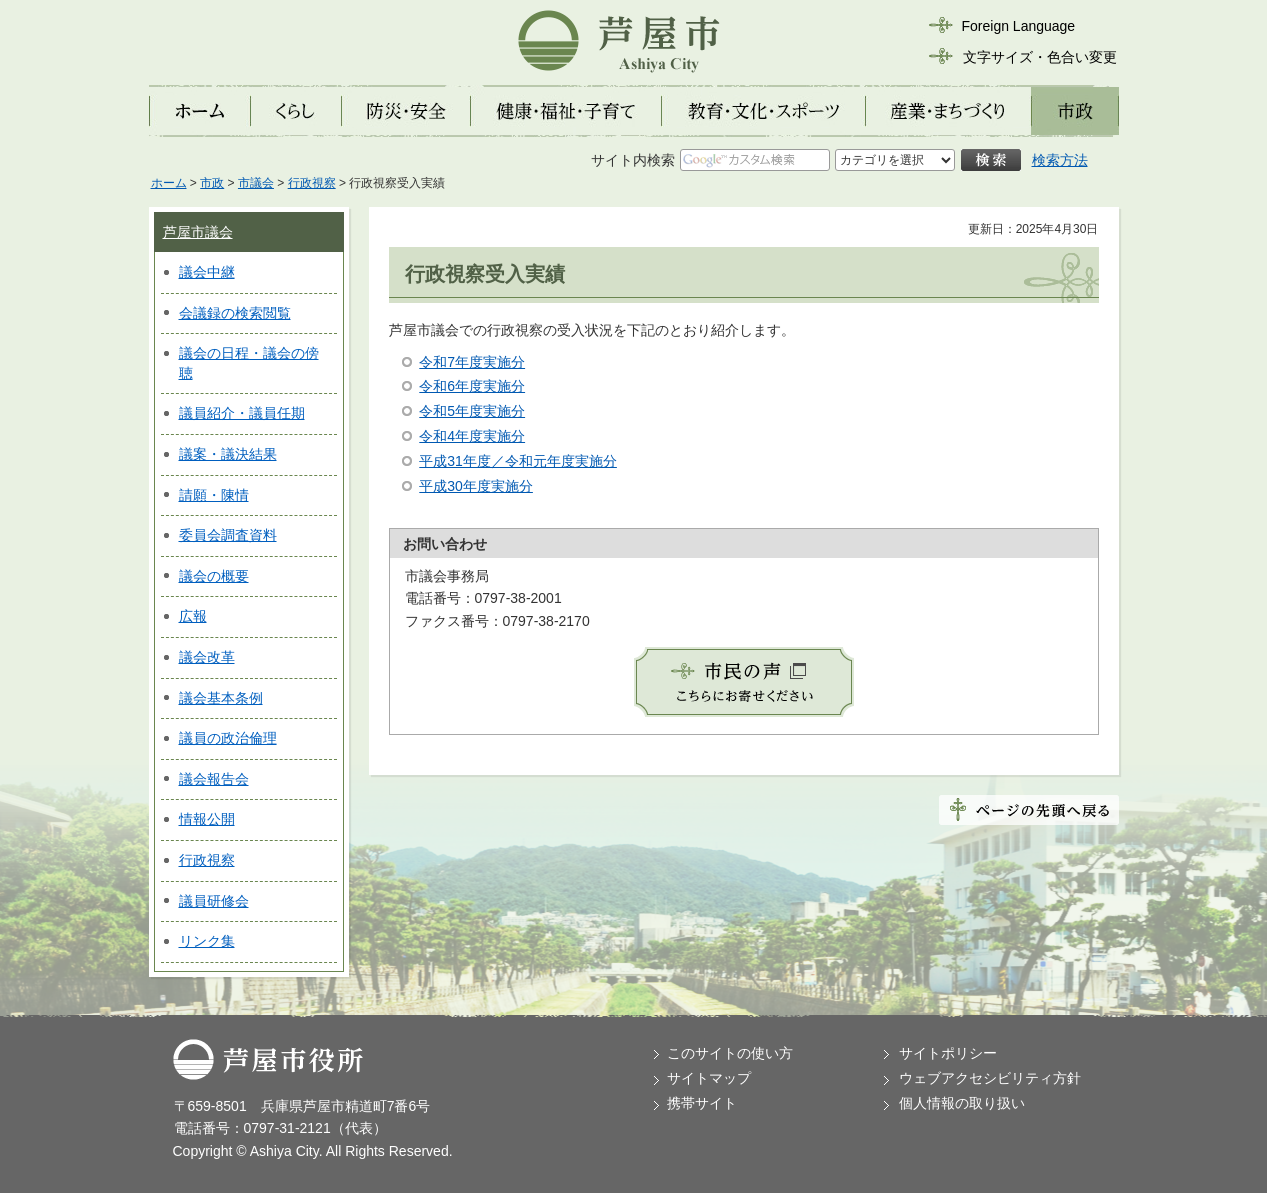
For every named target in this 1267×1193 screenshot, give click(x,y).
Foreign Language (1019, 26)
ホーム (169, 183)
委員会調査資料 (228, 535)
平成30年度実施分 (476, 486)
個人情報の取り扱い (962, 1103)
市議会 (256, 183)
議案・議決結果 (228, 454)
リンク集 (207, 941)
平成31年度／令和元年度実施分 (518, 461)
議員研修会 (214, 901)
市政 (212, 183)
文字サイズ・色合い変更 (1040, 57)
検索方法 (1060, 160)
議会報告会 (214, 779)
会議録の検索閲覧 (235, 313)
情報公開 (207, 819)
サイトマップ (709, 1078)
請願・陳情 (214, 495)
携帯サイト (702, 1103)
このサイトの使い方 (730, 1053)
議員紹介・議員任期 (242, 413)
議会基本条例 (221, 698)
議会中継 (207, 272)
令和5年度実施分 (472, 411)
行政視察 (312, 183)
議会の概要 (214, 576)
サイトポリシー (948, 1053)
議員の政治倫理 (228, 738)
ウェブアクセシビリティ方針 (990, 1078)
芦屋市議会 (198, 232)
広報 (193, 616)
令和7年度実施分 (472, 362)
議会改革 (207, 657)
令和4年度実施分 (472, 436)
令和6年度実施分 (472, 386)
